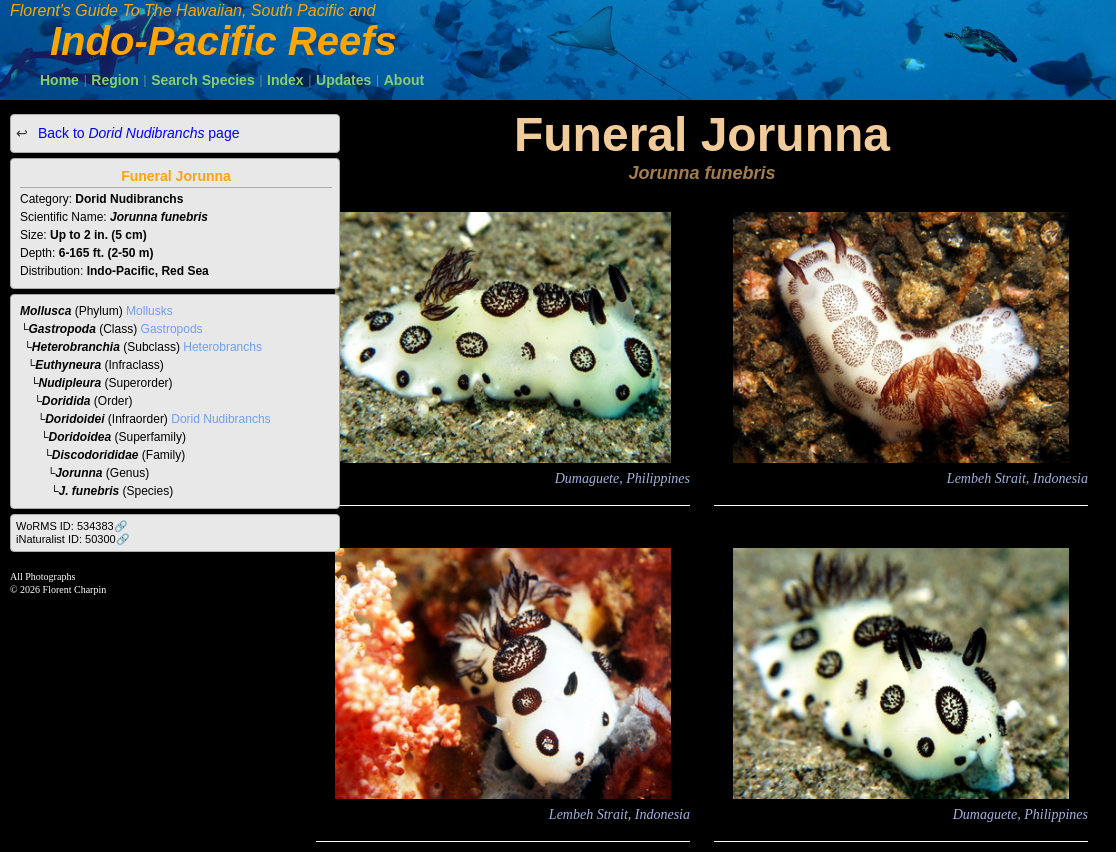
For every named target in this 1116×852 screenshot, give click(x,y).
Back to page (136, 133)
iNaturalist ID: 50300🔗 (73, 539)
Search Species (203, 80)
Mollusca (45, 311)
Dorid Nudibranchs (220, 419)
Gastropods (172, 329)
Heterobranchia (76, 347)
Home (59, 80)
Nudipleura (70, 383)
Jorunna (78, 473)
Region (114, 80)
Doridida (66, 401)
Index (285, 80)
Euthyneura (68, 365)
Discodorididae (95, 455)
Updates (343, 80)
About (404, 80)
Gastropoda (62, 329)
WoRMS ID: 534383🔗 (72, 526)
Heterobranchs (222, 347)
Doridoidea (80, 437)
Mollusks (149, 311)
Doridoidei (74, 419)
